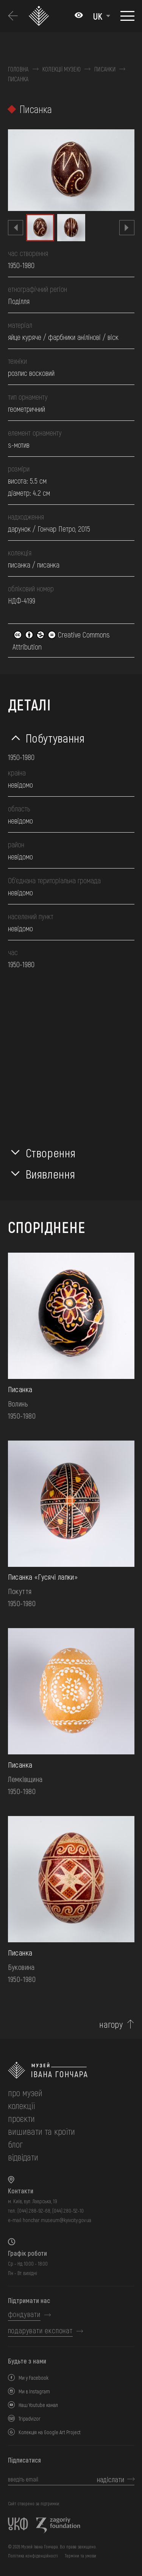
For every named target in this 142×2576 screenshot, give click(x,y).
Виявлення (50, 1173)
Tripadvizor (30, 2418)
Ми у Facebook (33, 2377)
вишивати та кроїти (41, 2131)
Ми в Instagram (34, 2391)
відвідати (23, 2156)
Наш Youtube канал (38, 2405)
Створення (51, 1152)
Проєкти (21, 2118)
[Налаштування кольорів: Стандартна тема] (78, 16)
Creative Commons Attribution (61, 640)
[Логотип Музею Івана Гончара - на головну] (40, 16)
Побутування (55, 737)
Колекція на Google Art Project (50, 2432)
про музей (25, 2092)
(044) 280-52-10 (68, 2210)
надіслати (110, 2479)
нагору (111, 2024)
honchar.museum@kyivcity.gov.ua (57, 2220)
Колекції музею (61, 69)
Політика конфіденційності (33, 2555)
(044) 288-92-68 (33, 2210)
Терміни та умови (80, 2555)
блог (15, 2144)
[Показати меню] (127, 16)
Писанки (104, 69)
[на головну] (71, 2070)
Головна (18, 69)
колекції (21, 2105)
